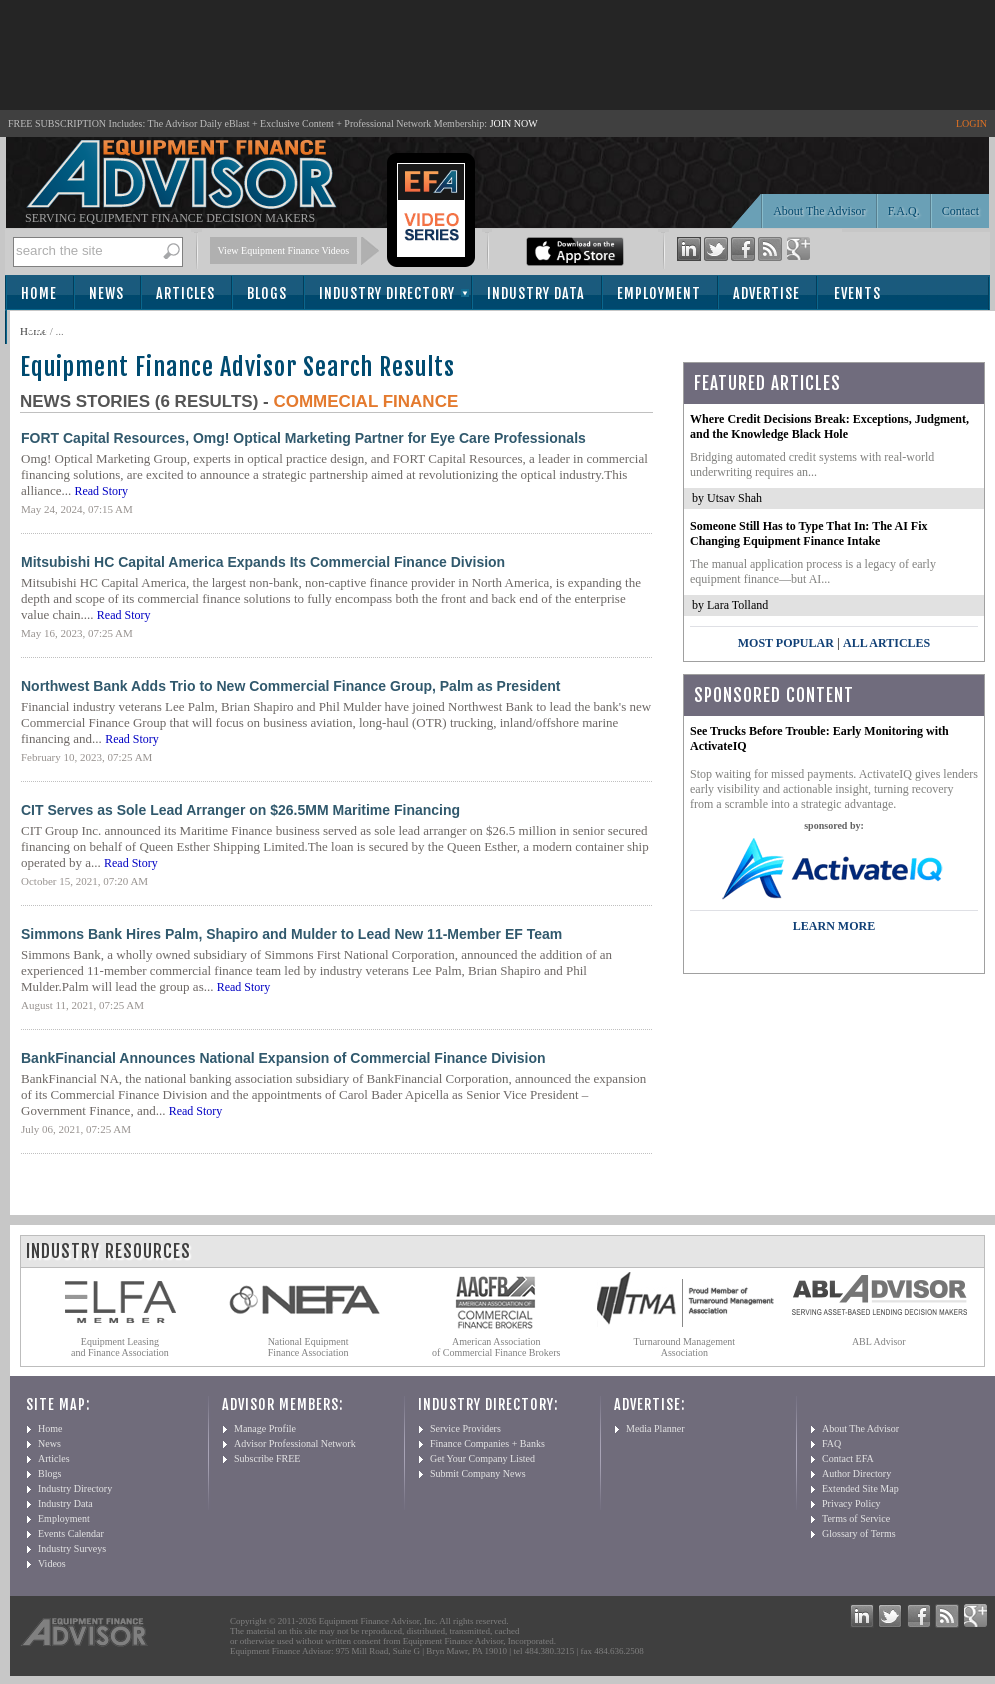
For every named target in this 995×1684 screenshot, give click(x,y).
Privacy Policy (851, 1503)
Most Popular (786, 643)
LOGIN (971, 123)
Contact (960, 211)
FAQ (831, 1443)
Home (39, 293)
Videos (52, 1563)
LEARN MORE (834, 926)
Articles (185, 293)
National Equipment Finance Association (308, 1347)
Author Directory (856, 1473)
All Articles (886, 643)
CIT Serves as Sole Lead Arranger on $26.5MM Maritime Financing (240, 810)
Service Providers (465, 1428)
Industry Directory (387, 293)
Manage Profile (265, 1428)
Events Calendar (71, 1533)
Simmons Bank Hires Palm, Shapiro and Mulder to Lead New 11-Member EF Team (291, 934)
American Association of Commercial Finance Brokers (496, 1347)
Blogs (267, 293)
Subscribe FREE (267, 1458)
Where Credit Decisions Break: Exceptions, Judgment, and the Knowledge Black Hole (829, 426)
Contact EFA (848, 1458)
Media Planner (655, 1428)
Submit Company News (478, 1473)
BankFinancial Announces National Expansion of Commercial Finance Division (283, 1058)
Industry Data (536, 293)
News (106, 293)
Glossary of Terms (859, 1533)
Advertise (766, 293)
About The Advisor (819, 211)
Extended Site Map (860, 1488)
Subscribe (61, 328)
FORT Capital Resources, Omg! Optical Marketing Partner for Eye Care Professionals (303, 438)
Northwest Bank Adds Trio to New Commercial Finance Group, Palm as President (290, 686)
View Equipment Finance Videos (284, 250)
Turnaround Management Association (685, 1347)
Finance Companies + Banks (487, 1443)
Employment (659, 293)
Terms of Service (856, 1518)
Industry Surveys (72, 1548)
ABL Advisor (879, 1341)
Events (857, 293)
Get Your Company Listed (482, 1458)
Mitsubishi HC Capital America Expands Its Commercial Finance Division (263, 562)
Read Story (101, 491)
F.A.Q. (904, 211)
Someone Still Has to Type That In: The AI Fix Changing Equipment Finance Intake (809, 533)
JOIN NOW (514, 123)
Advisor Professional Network (295, 1443)
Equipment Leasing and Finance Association (120, 1347)
